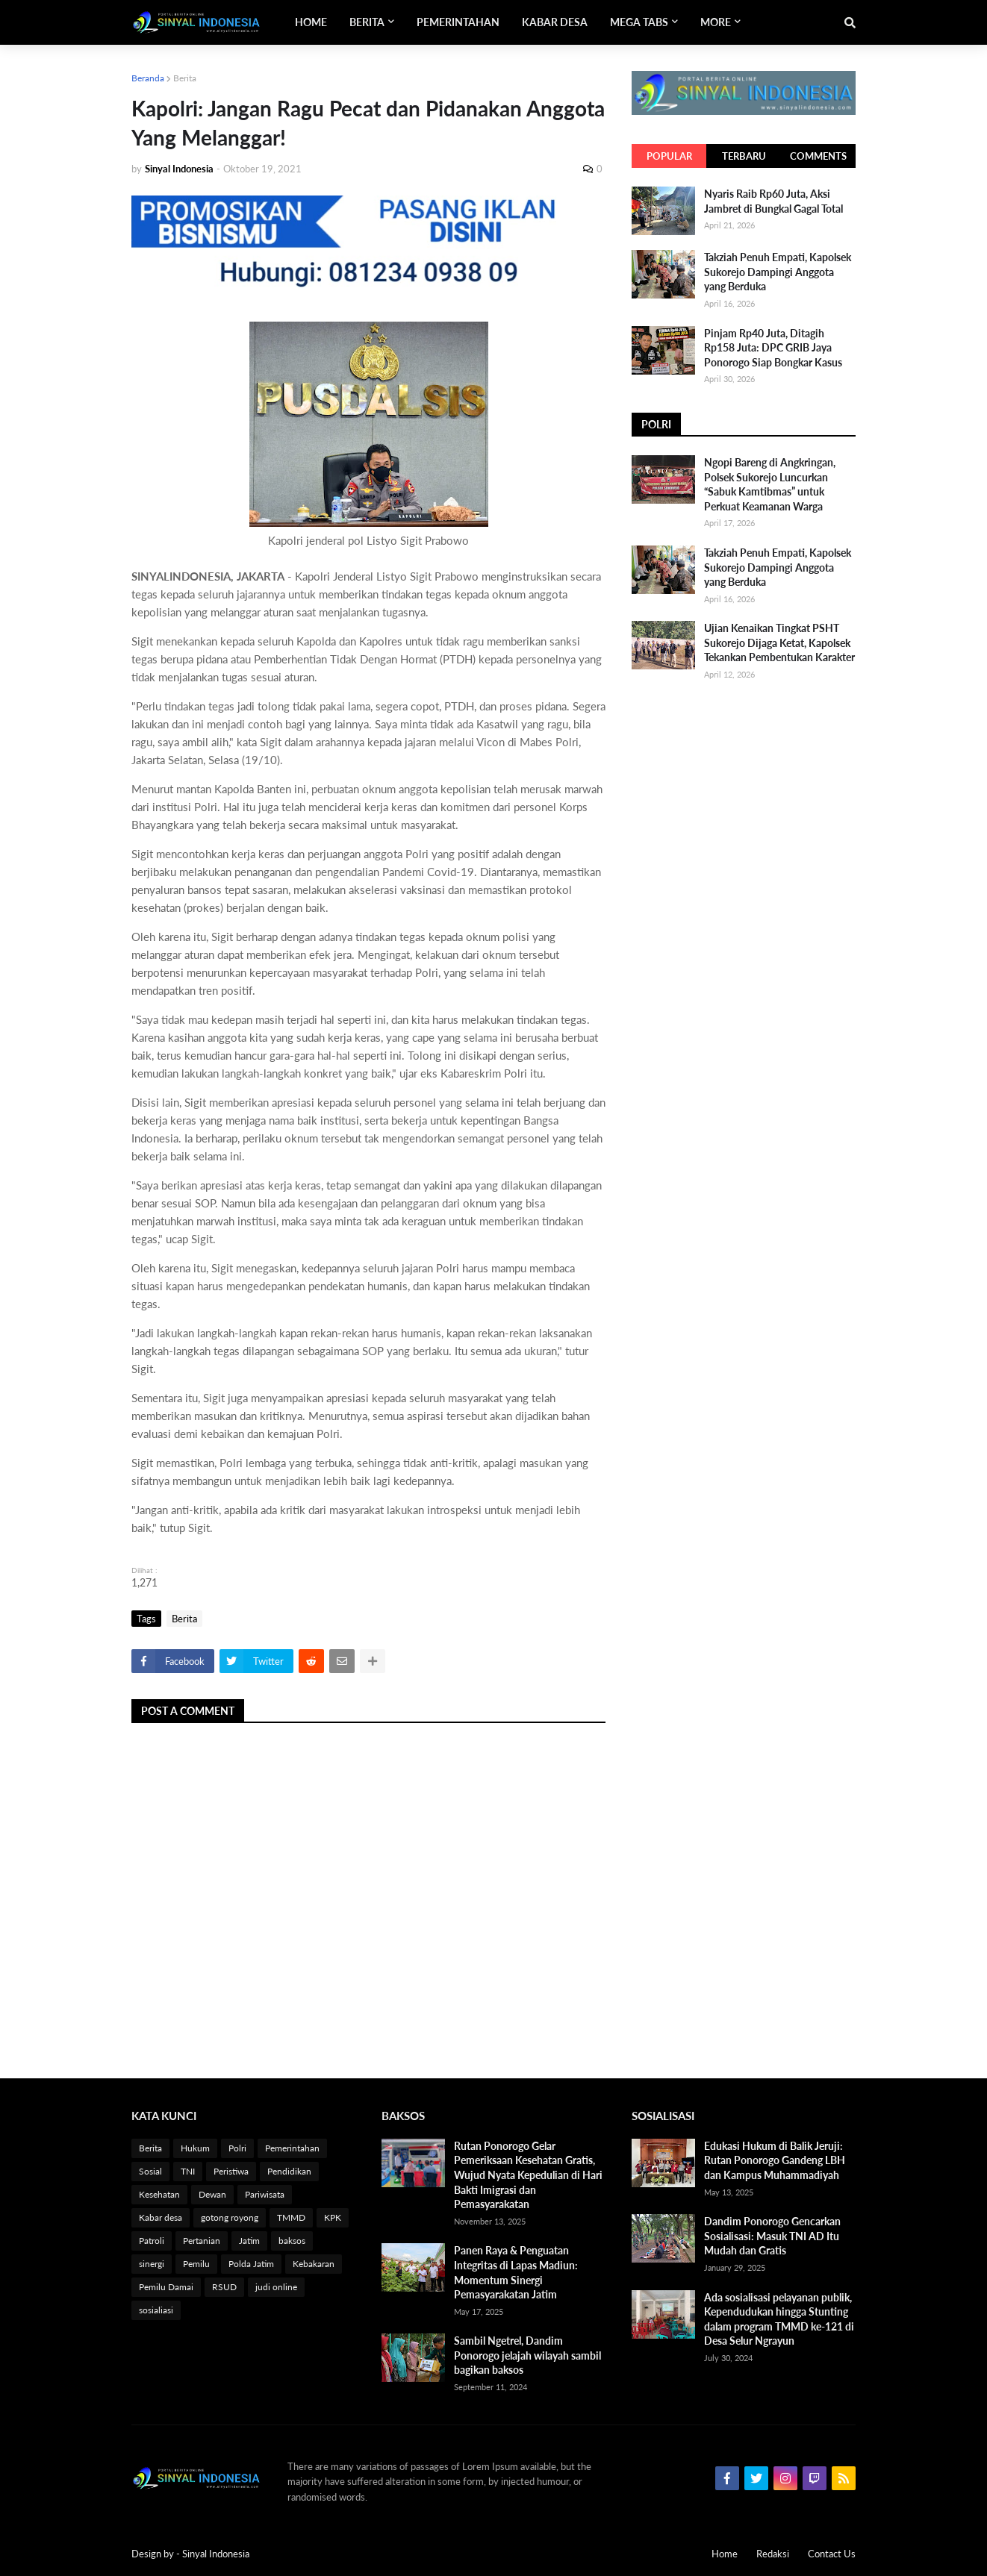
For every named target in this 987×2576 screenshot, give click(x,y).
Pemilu (196, 2263)
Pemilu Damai (166, 2286)
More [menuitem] (715, 22)
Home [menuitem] (311, 22)
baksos (291, 2240)
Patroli (151, 2240)
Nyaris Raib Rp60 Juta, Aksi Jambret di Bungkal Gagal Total (773, 201)
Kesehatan (159, 2194)
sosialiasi (156, 2310)
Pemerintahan (292, 2148)
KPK (332, 2217)
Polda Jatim (251, 2263)
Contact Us (832, 2554)
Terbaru (744, 156)
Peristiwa (231, 2171)
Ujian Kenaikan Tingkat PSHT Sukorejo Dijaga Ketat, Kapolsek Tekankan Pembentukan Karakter (779, 642)
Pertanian (201, 2240)
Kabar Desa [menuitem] (555, 22)
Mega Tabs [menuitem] (639, 22)
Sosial (150, 2171)
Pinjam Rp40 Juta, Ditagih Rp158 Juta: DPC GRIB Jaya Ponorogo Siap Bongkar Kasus (773, 348)
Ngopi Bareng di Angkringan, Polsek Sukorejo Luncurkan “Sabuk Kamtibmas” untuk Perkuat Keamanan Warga (769, 484)
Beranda (147, 78)
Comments (818, 156)
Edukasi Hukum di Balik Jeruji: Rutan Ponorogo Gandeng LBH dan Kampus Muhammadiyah (774, 2160)
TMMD (291, 2217)
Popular (669, 156)
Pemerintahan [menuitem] (458, 22)
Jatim (249, 2240)
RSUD (224, 2286)
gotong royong (229, 2217)
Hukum (195, 2148)
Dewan (212, 2194)
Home (725, 2554)
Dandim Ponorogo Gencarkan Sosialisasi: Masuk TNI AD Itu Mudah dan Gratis (772, 2236)
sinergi (151, 2263)
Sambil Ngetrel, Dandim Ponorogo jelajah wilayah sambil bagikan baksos (527, 2355)
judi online (276, 2286)
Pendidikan (289, 2171)
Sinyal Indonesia (215, 2554)
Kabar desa (160, 2217)
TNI (188, 2171)
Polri (237, 2148)
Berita (184, 78)
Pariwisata (264, 2194)
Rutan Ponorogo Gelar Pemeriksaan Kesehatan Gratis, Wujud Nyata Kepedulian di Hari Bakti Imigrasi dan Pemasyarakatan (528, 2174)
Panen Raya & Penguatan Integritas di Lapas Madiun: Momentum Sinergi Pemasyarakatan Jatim (516, 2272)
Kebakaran (313, 2263)
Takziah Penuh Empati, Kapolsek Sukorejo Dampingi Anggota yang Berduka (777, 272)
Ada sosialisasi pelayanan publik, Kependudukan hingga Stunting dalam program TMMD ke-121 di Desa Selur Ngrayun (779, 2319)
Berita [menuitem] (366, 22)
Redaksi (772, 2554)
